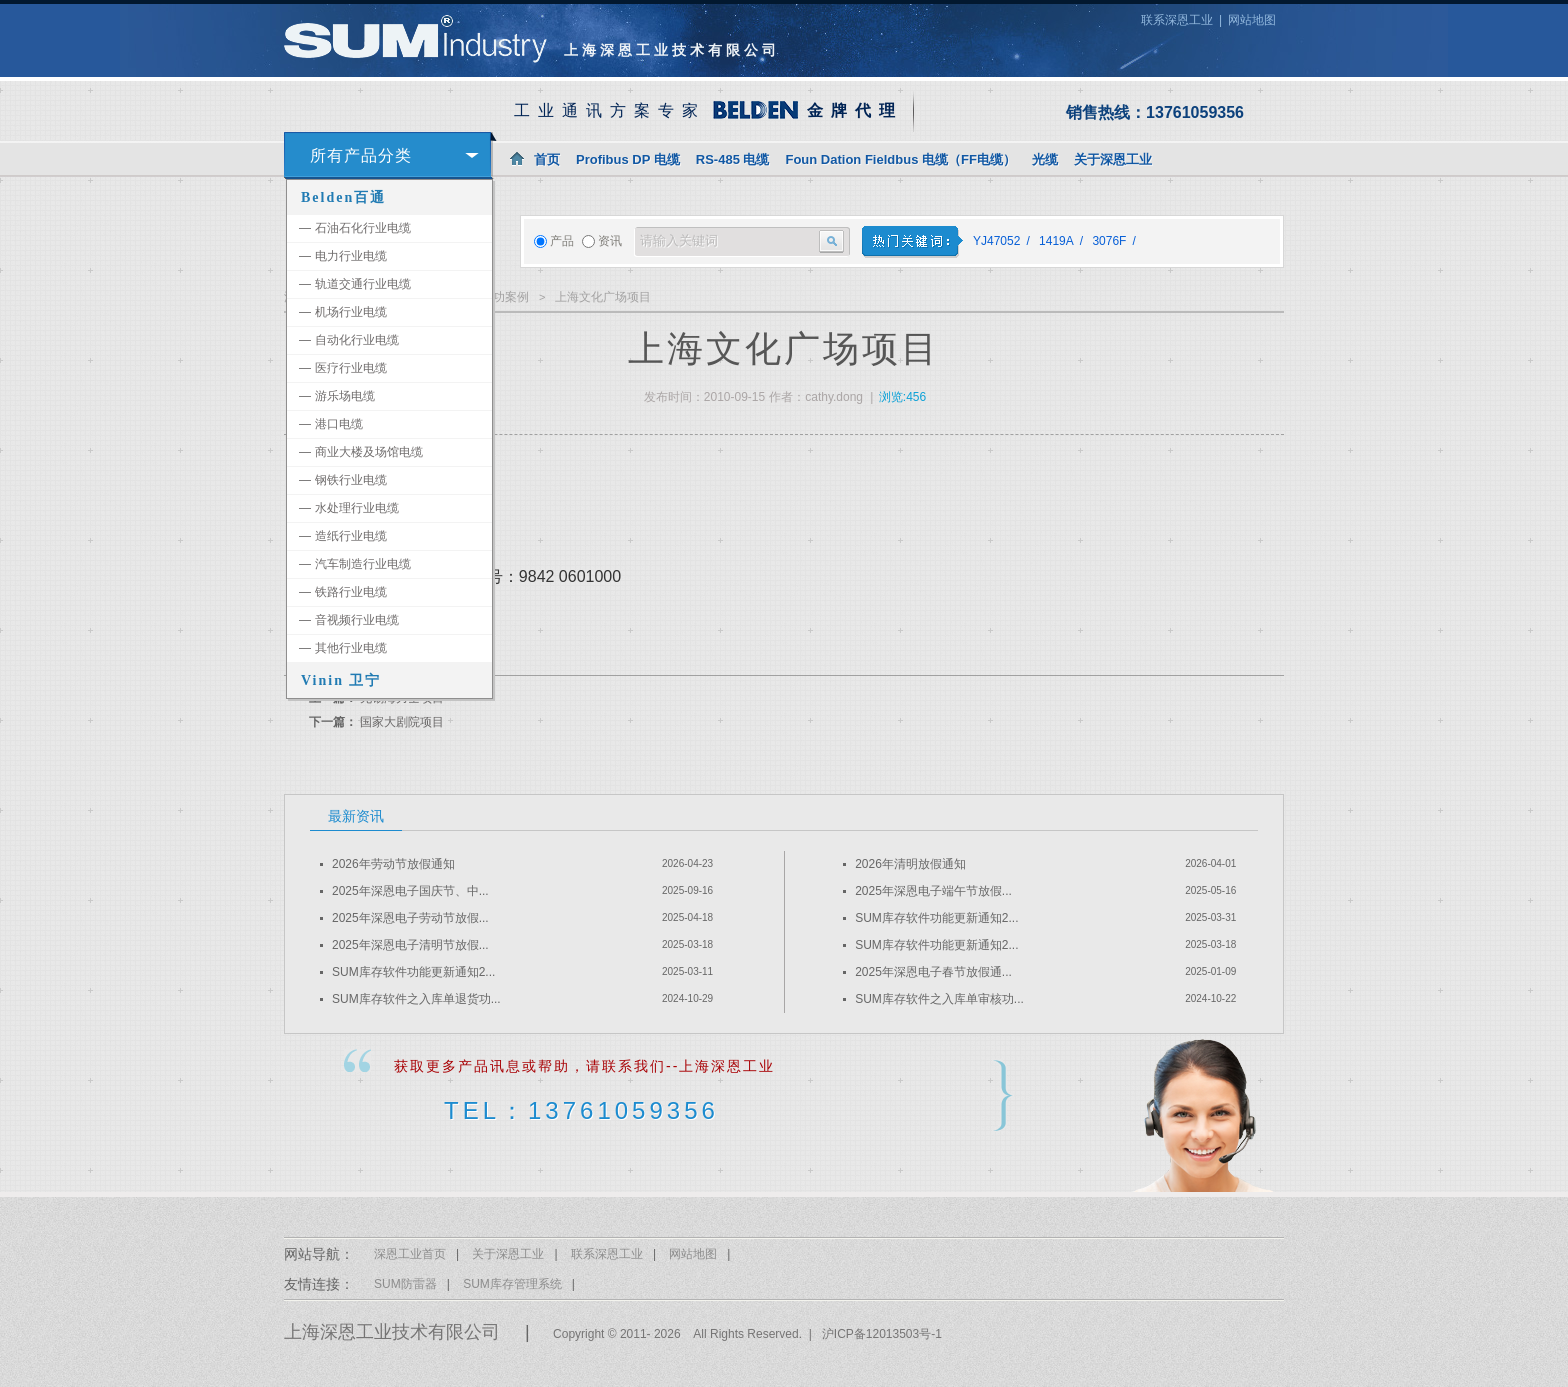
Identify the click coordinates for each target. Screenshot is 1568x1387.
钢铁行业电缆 (343, 480)
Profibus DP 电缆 (628, 159)
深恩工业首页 (410, 1254)
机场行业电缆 (343, 312)
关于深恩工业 (1113, 159)
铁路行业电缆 (343, 592)
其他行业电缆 (343, 648)
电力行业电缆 (343, 256)
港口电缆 (331, 424)
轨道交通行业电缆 (355, 284)
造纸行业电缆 (343, 536)
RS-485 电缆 (733, 159)
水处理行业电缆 (349, 508)
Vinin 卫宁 (341, 680)
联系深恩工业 (1177, 20)
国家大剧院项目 (402, 722)
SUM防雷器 (405, 1284)
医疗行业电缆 (343, 368)
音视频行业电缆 (349, 620)
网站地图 (1252, 20)
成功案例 (505, 297)
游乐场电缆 (337, 396)
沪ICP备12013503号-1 (882, 1334)
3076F (1109, 241)
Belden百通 (343, 197)
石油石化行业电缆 (355, 228)
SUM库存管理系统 (512, 1284)
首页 (547, 159)
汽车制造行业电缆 (355, 564)
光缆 (1045, 159)
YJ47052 (996, 241)
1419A (1056, 241)
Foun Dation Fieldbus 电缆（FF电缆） (900, 159)
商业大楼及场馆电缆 (361, 452)
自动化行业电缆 (349, 340)
